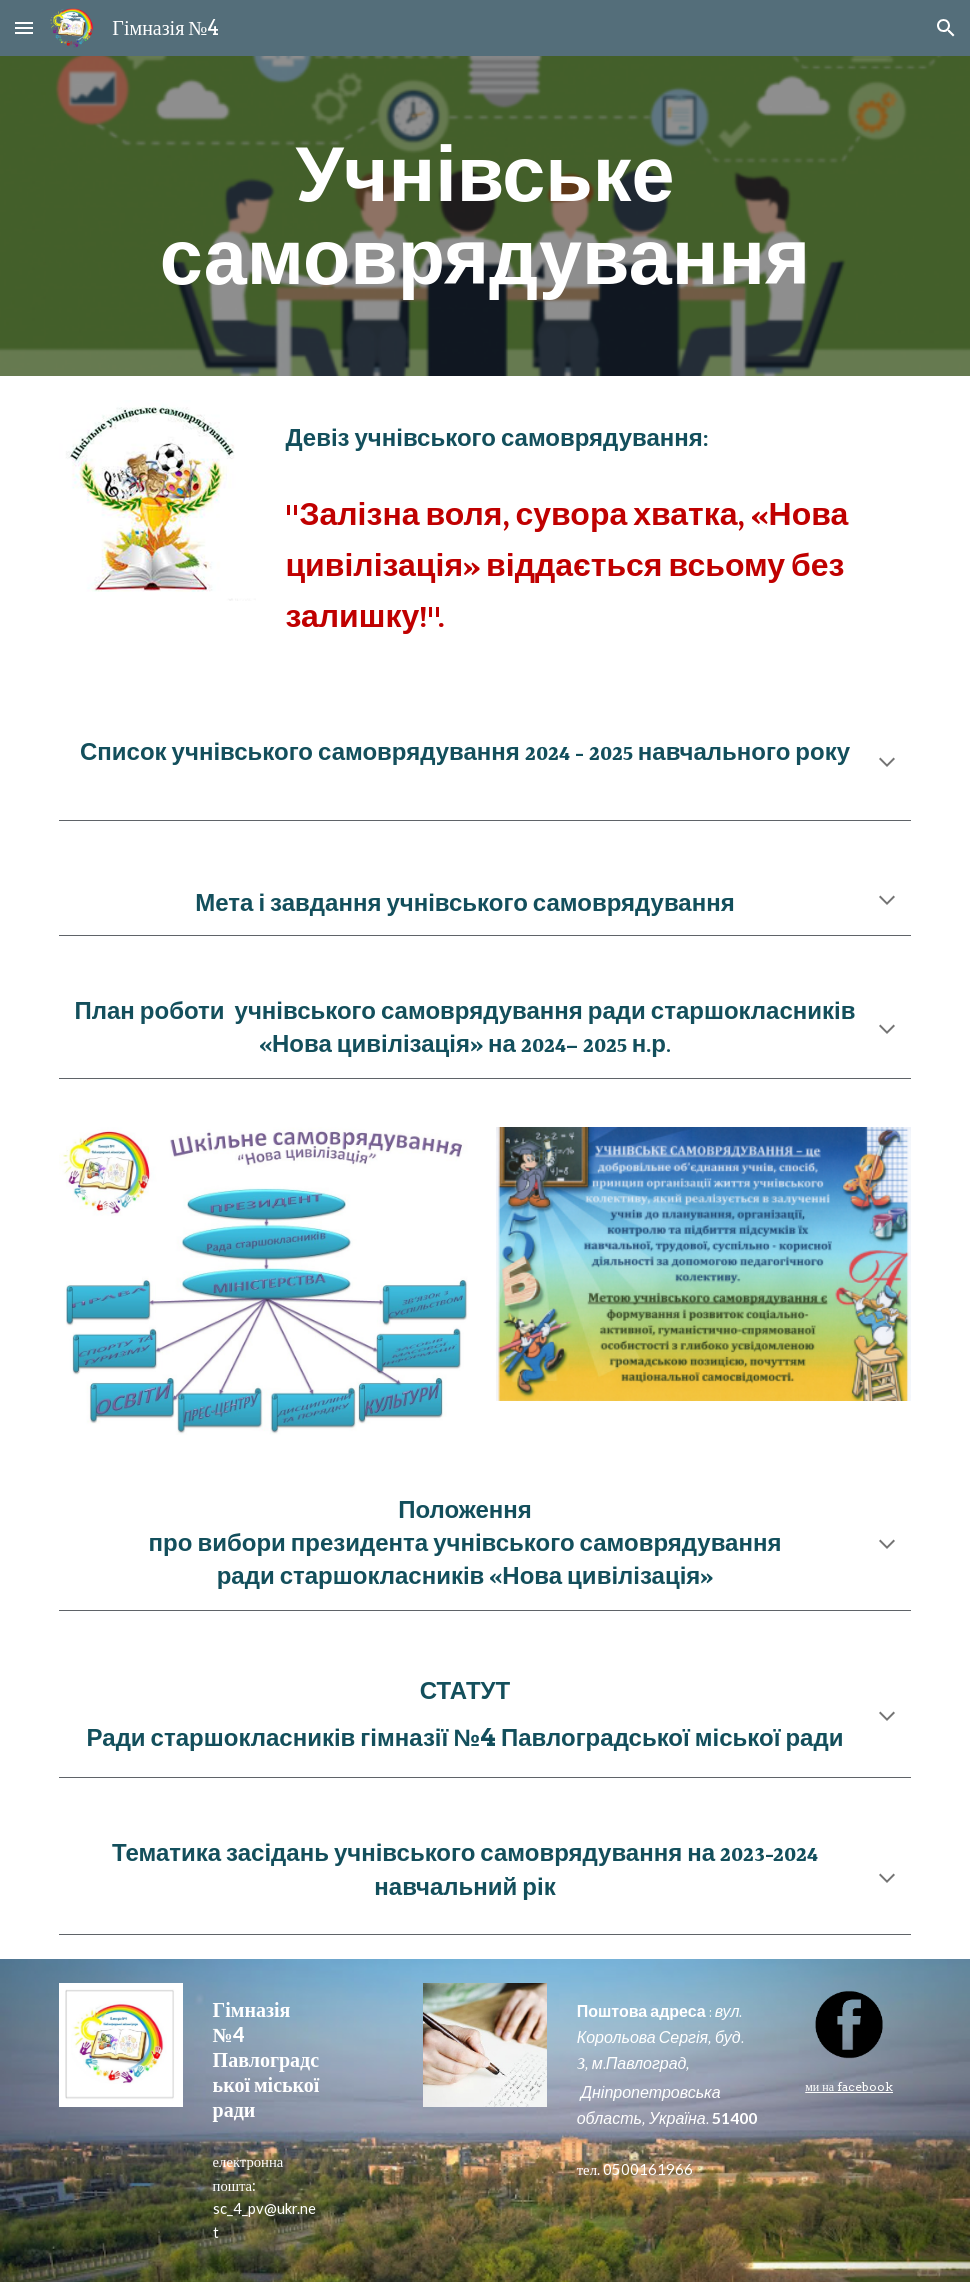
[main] (485, 216)
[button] (24, 27)
